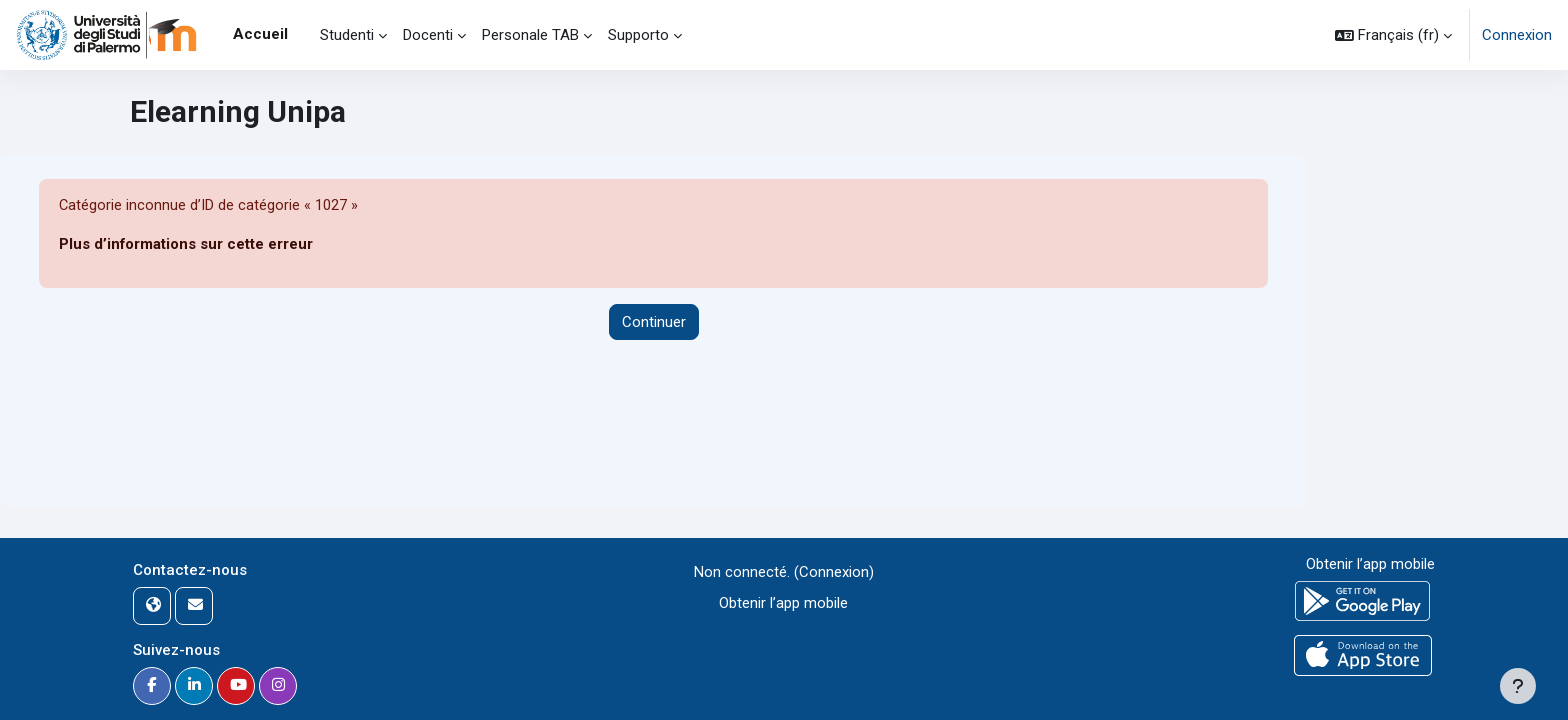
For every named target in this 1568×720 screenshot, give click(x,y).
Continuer (654, 322)
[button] (1393, 35)
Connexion (1517, 35)
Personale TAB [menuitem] (530, 35)
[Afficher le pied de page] (1518, 686)
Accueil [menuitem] (260, 34)
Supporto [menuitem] (638, 35)
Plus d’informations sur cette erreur (186, 245)
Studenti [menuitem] (347, 35)
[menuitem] (304, 35)
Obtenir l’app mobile (783, 603)
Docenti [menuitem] (428, 35)
